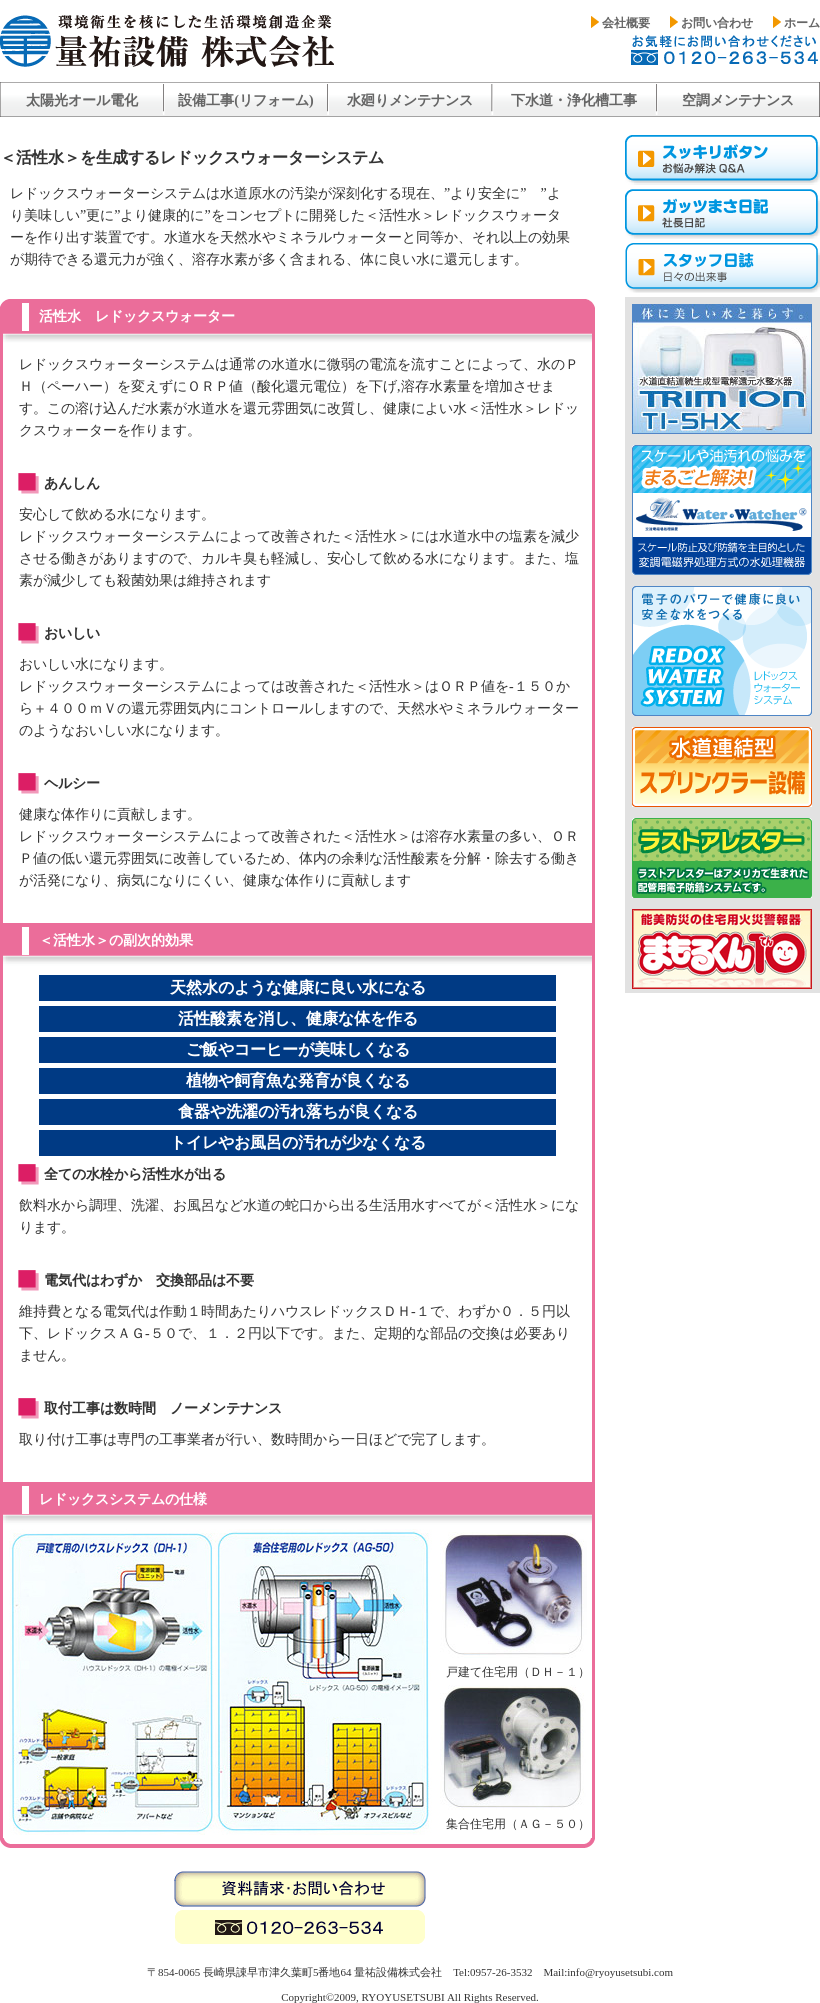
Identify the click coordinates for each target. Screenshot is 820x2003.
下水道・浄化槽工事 (574, 100)
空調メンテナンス (738, 100)
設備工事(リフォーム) (245, 100)
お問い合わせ (717, 23)
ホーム (802, 23)
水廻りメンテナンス (410, 100)
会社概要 (626, 23)
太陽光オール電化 (82, 100)
